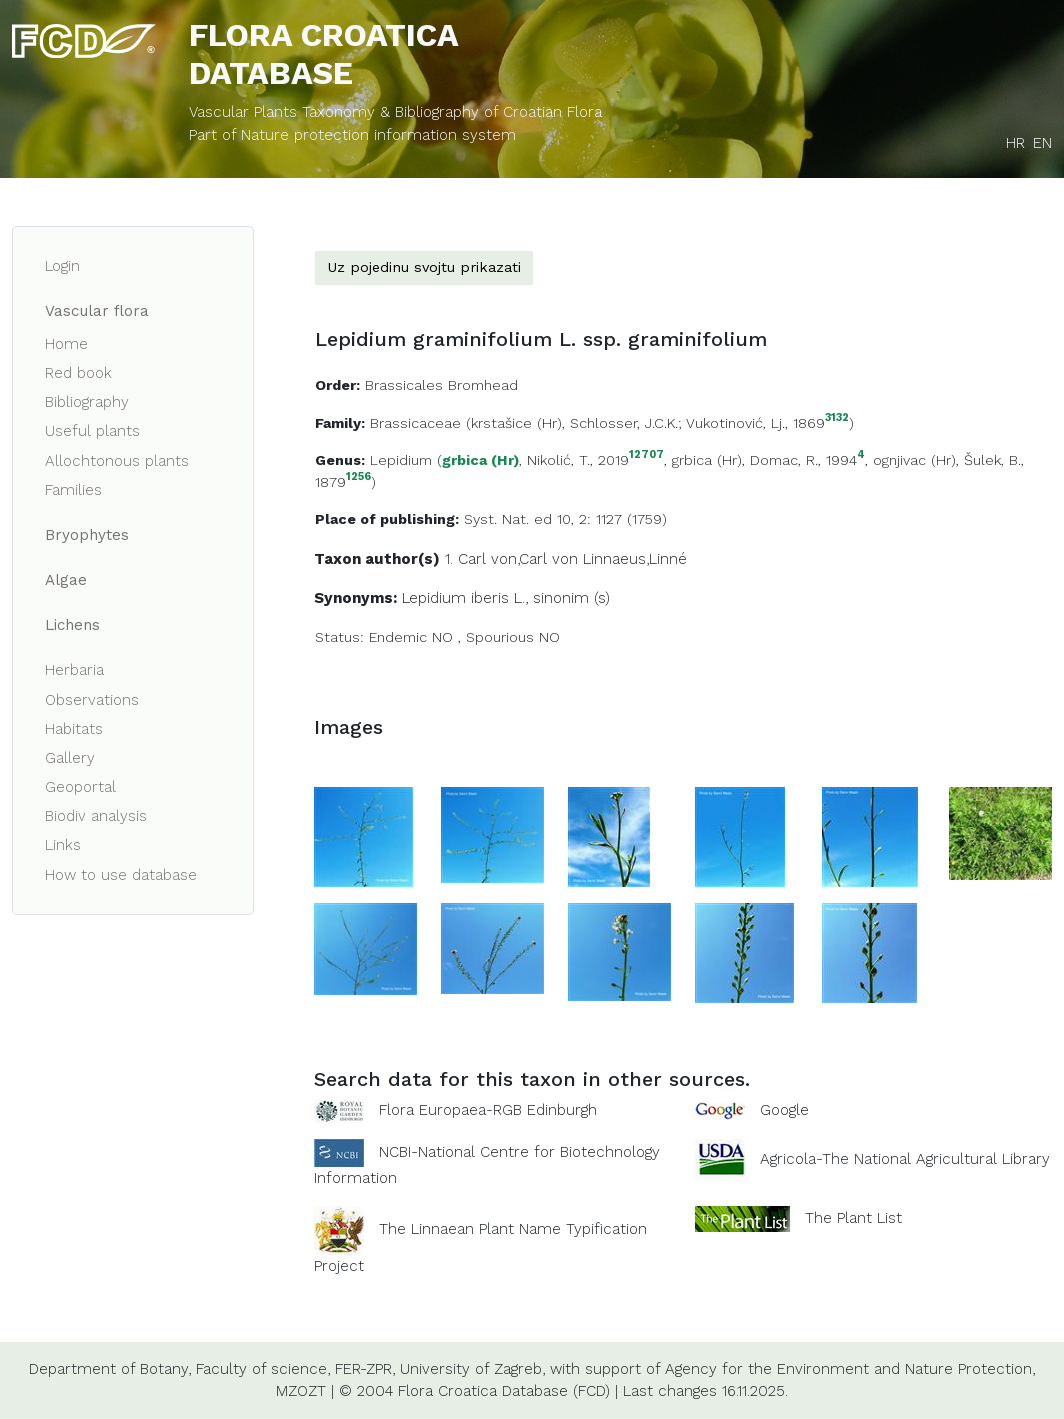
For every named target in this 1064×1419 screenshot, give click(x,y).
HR (1015, 143)
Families (73, 490)
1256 (358, 477)
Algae (66, 580)
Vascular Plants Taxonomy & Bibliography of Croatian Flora (395, 112)
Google (784, 1110)
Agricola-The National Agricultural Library (905, 1159)
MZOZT (301, 1391)
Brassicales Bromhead (441, 385)
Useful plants (92, 431)
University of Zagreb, (472, 1369)
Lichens (72, 625)
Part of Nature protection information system (352, 135)
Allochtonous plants (117, 461)
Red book (78, 373)
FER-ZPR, (365, 1369)
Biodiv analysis (96, 816)
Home (66, 344)
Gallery (70, 758)
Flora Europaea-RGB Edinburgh (488, 1110)
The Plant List (853, 1218)
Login (62, 266)
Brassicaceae (415, 423)
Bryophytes (87, 535)
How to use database (121, 875)
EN (1042, 143)
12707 (646, 455)
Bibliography (87, 402)
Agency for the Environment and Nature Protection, (850, 1369)
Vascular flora (97, 311)
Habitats (74, 729)
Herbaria (74, 670)
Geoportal (80, 787)
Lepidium (401, 460)
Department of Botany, (110, 1369)
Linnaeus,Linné (635, 559)
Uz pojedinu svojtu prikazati (424, 267)
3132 (837, 418)
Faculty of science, (263, 1369)
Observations (92, 700)
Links (63, 845)
